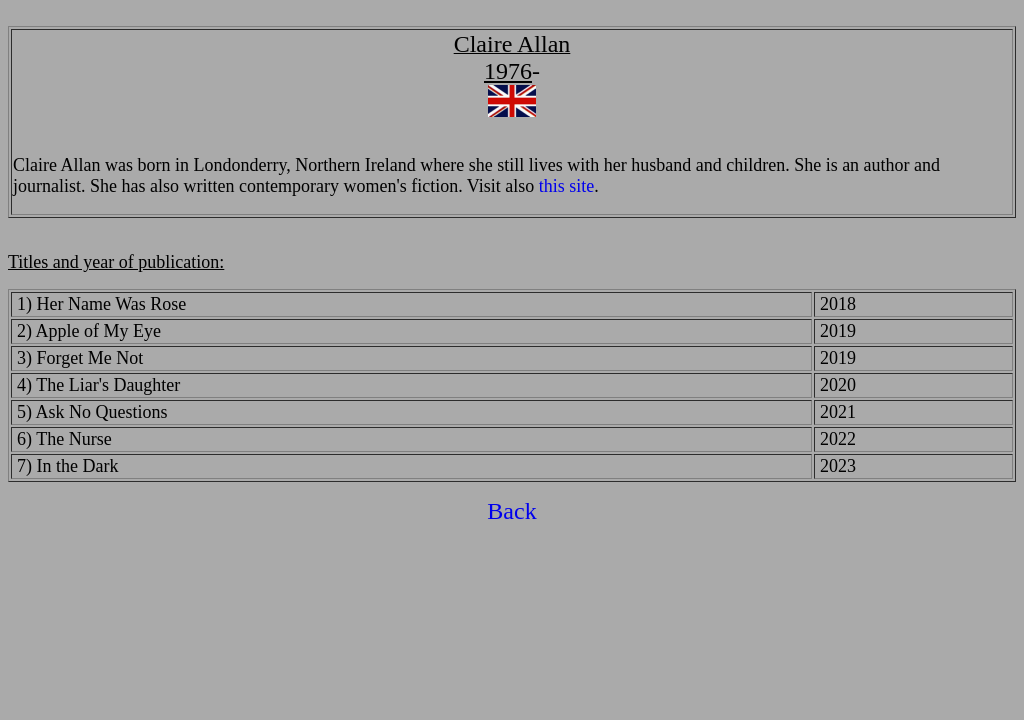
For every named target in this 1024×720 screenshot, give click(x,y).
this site (567, 186)
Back (511, 511)
